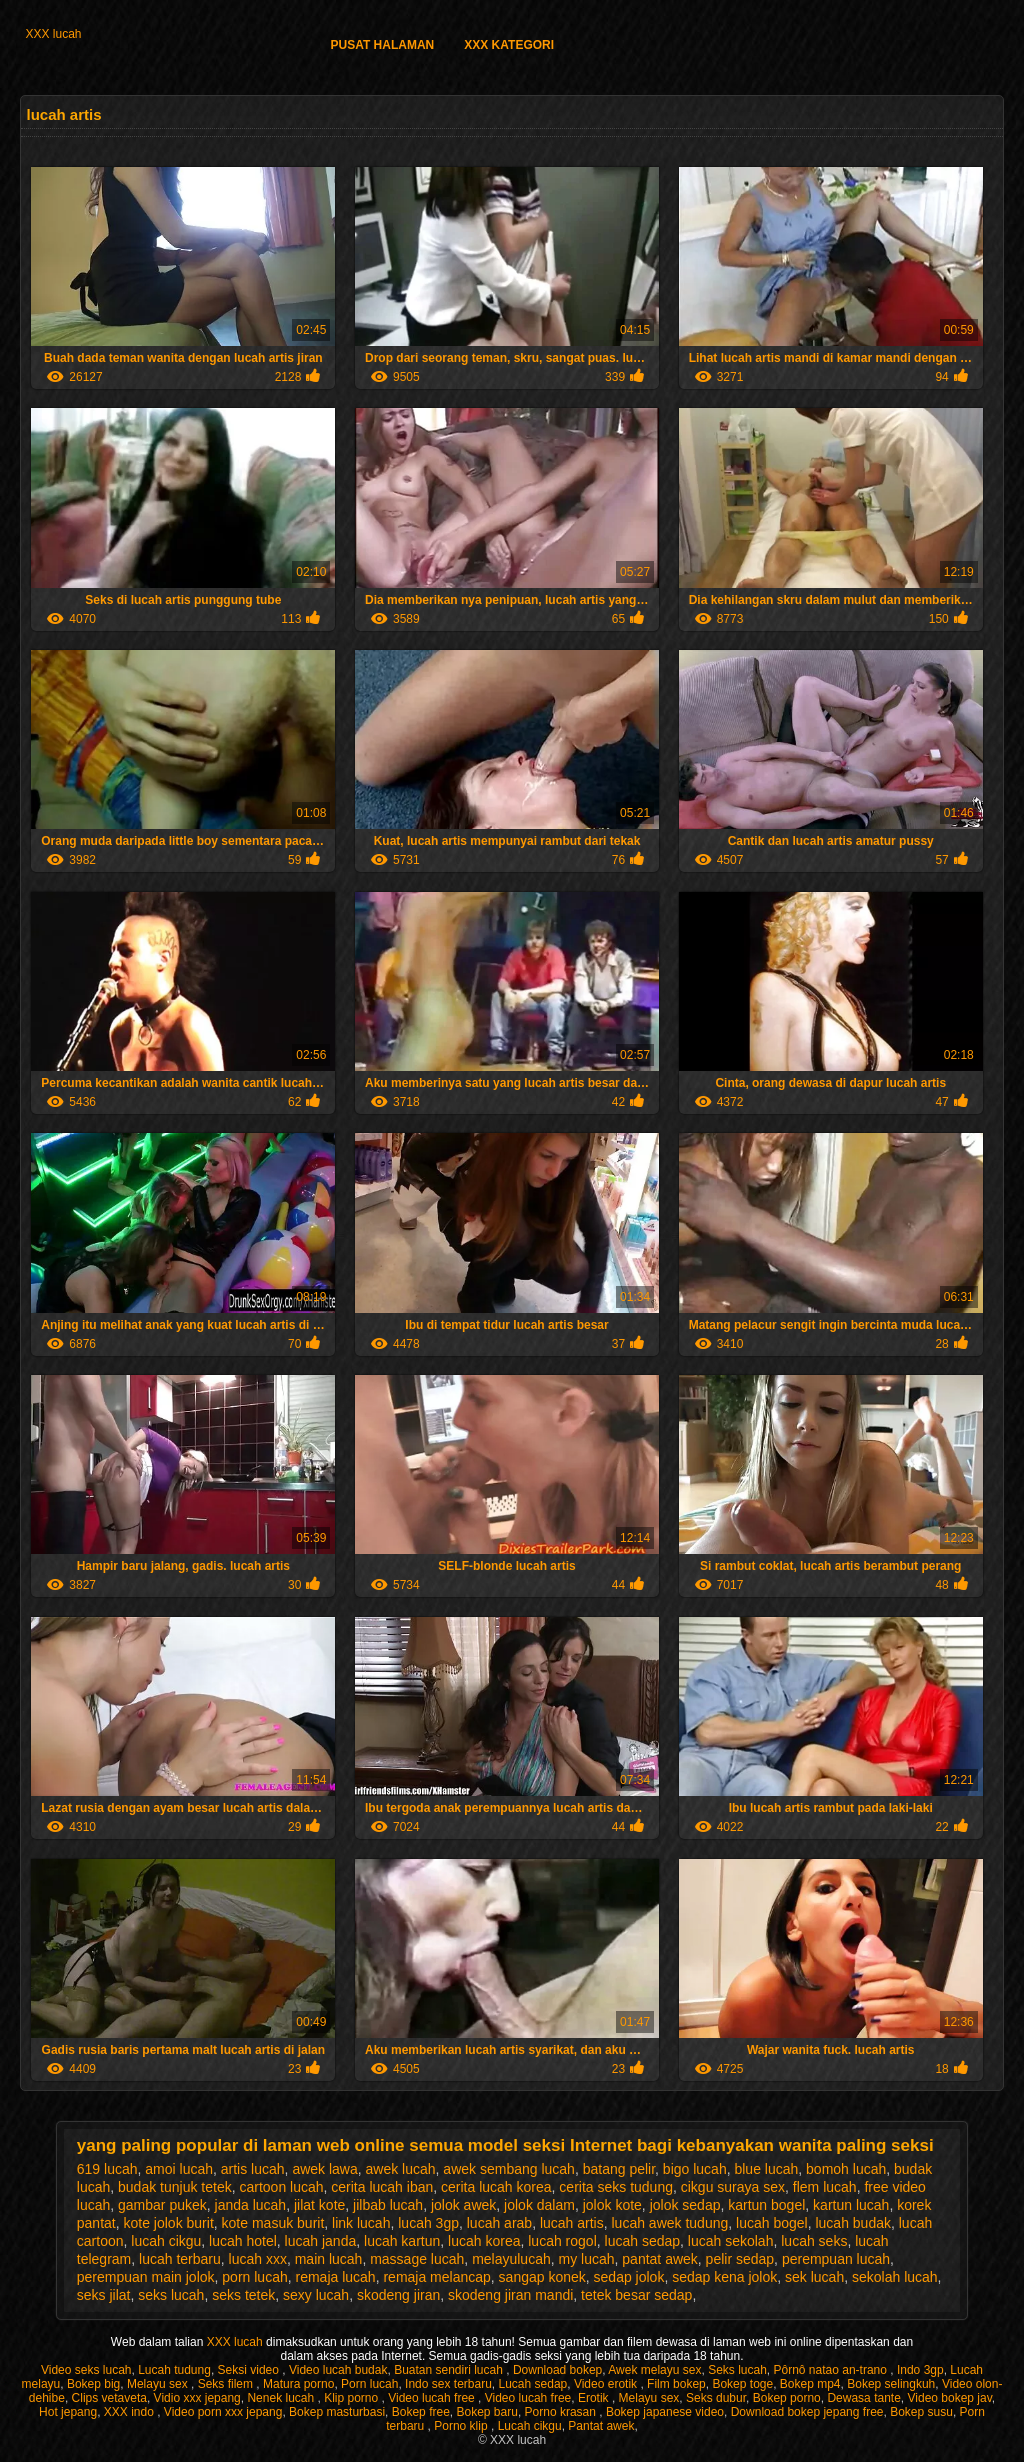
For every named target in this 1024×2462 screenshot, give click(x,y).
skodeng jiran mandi (510, 2295)
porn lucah (254, 2277)
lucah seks (814, 2241)
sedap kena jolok (724, 2277)
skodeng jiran (398, 2295)
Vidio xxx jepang (197, 2398)
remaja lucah (336, 2277)
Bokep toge (742, 2384)
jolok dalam (539, 2205)
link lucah (361, 2223)
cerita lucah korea (496, 2187)
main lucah (329, 2259)
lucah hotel (243, 2241)
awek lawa (324, 2169)
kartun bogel (766, 2205)
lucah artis (572, 2223)
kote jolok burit (169, 2223)
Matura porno (298, 2384)
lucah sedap (643, 2241)
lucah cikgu (166, 2241)
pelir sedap (740, 2259)
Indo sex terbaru (448, 2384)
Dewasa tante (863, 2398)
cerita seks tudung (616, 2187)
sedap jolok (629, 2277)
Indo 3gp (920, 2370)
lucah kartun (402, 2241)
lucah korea (484, 2241)
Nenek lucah (282, 2398)
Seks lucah (737, 2370)
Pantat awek (601, 2426)
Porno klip (462, 2426)
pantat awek (660, 2259)
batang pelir (619, 2169)
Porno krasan (562, 2412)
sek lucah (814, 2277)
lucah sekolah (731, 2241)
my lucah (587, 2259)
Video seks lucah (86, 2370)
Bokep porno (787, 2398)
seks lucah (171, 2295)
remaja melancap (436, 2277)
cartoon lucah (281, 2187)
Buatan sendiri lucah (450, 2370)
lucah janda (321, 2241)
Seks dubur (716, 2398)
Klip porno (352, 2398)
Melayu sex (159, 2384)
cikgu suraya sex (733, 2187)
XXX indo (130, 2412)
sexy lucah (316, 2295)
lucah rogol (562, 2241)
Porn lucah (369, 2384)
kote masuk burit (273, 2223)
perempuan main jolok (146, 2277)
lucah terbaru (180, 2259)
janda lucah (251, 2205)
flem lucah (825, 2187)
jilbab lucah (388, 2205)
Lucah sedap (533, 2384)
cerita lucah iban (382, 2187)
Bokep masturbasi (337, 2412)
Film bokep (676, 2384)
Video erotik (607, 2384)
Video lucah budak (338, 2370)
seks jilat (104, 2295)
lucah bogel (772, 2223)
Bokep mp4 (810, 2384)
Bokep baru (486, 2412)
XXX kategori (509, 45)
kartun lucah (851, 2205)
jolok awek (463, 2205)
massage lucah (417, 2259)
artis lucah (253, 2169)
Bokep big (93, 2384)
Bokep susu (921, 2412)
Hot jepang (68, 2412)
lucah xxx (258, 2259)
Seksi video (250, 2370)
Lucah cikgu (530, 2426)
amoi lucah (179, 2169)
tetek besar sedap (636, 2295)
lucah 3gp (428, 2223)
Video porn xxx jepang (223, 2412)
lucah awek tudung (670, 2223)
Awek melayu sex (654, 2370)
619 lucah (107, 2169)
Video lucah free (433, 2398)
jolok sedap (685, 2205)
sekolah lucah (895, 2277)
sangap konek (542, 2277)
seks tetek (243, 2295)
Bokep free (421, 2412)
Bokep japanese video (665, 2412)
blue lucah (766, 2169)
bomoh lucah (846, 2169)
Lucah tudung (174, 2370)
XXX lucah (53, 34)
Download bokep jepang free (807, 2412)
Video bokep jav (950, 2398)
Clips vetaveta (109, 2398)
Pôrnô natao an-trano (832, 2370)
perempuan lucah (836, 2259)
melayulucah (511, 2259)
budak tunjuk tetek (175, 2187)
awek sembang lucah (509, 2169)
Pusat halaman (382, 45)
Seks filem (227, 2384)
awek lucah (401, 2169)
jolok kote (612, 2205)
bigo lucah (695, 2169)
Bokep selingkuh (891, 2384)
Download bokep (557, 2370)
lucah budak (853, 2223)
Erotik (595, 2398)
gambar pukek (162, 2205)
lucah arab (499, 2223)
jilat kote (319, 2205)
